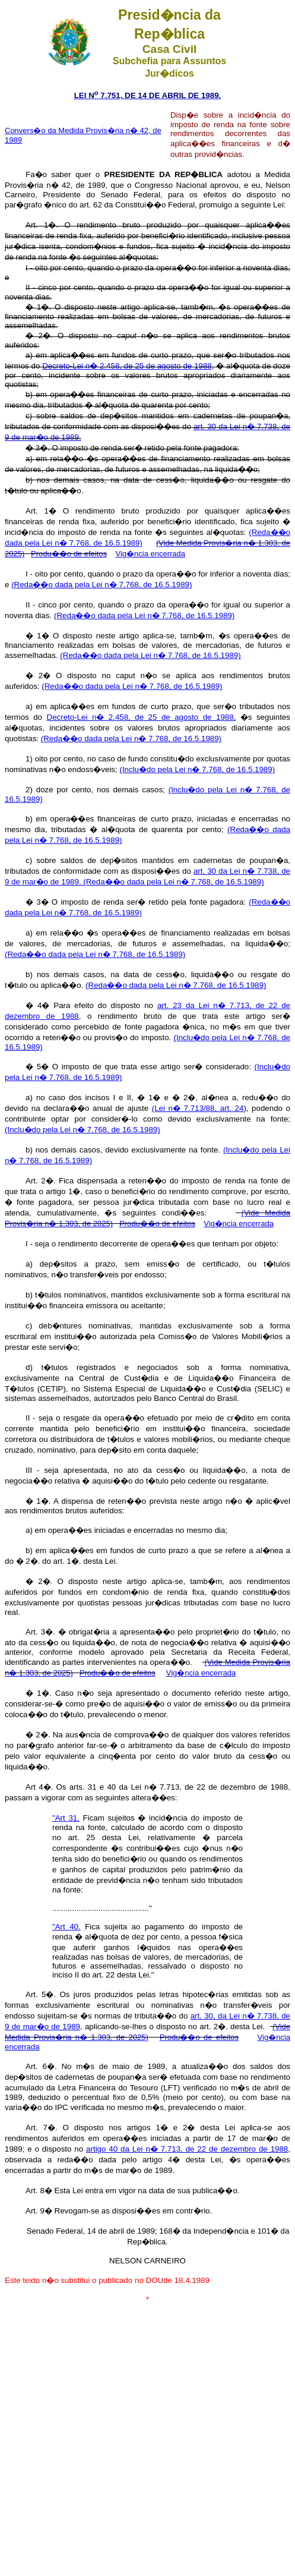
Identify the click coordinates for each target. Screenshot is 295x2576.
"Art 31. (66, 1817)
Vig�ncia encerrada (150, 553)
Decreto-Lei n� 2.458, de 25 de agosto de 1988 (127, 365)
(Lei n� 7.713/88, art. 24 (198, 1108)
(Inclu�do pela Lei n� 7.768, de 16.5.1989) (197, 769)
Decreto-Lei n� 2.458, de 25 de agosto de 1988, (141, 717)
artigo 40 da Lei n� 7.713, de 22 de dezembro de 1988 (187, 2148)
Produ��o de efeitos (69, 553)
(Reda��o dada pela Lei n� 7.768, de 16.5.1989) (101, 584)
